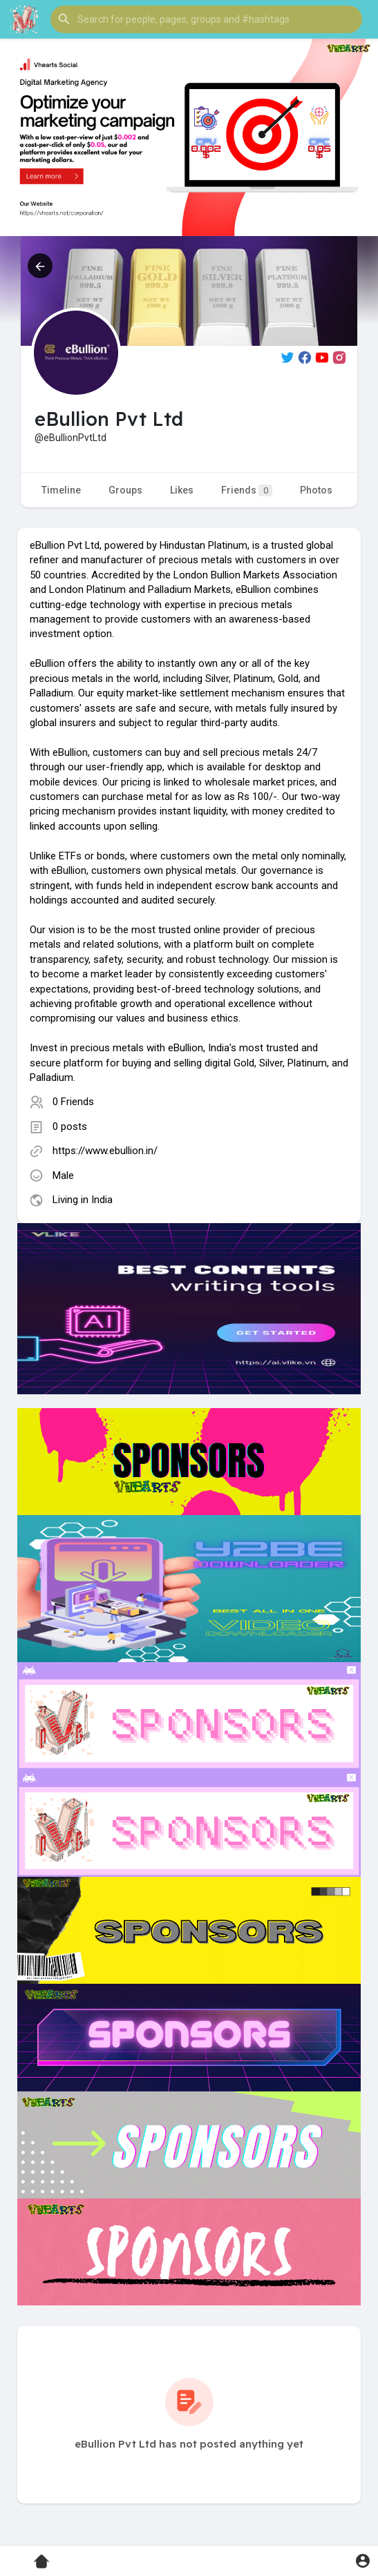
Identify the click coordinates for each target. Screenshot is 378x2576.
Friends (246, 490)
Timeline (61, 490)
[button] (206, 19)
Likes (181, 490)
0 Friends (73, 1101)
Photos (316, 490)
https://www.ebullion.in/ (105, 1150)
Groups (125, 490)
